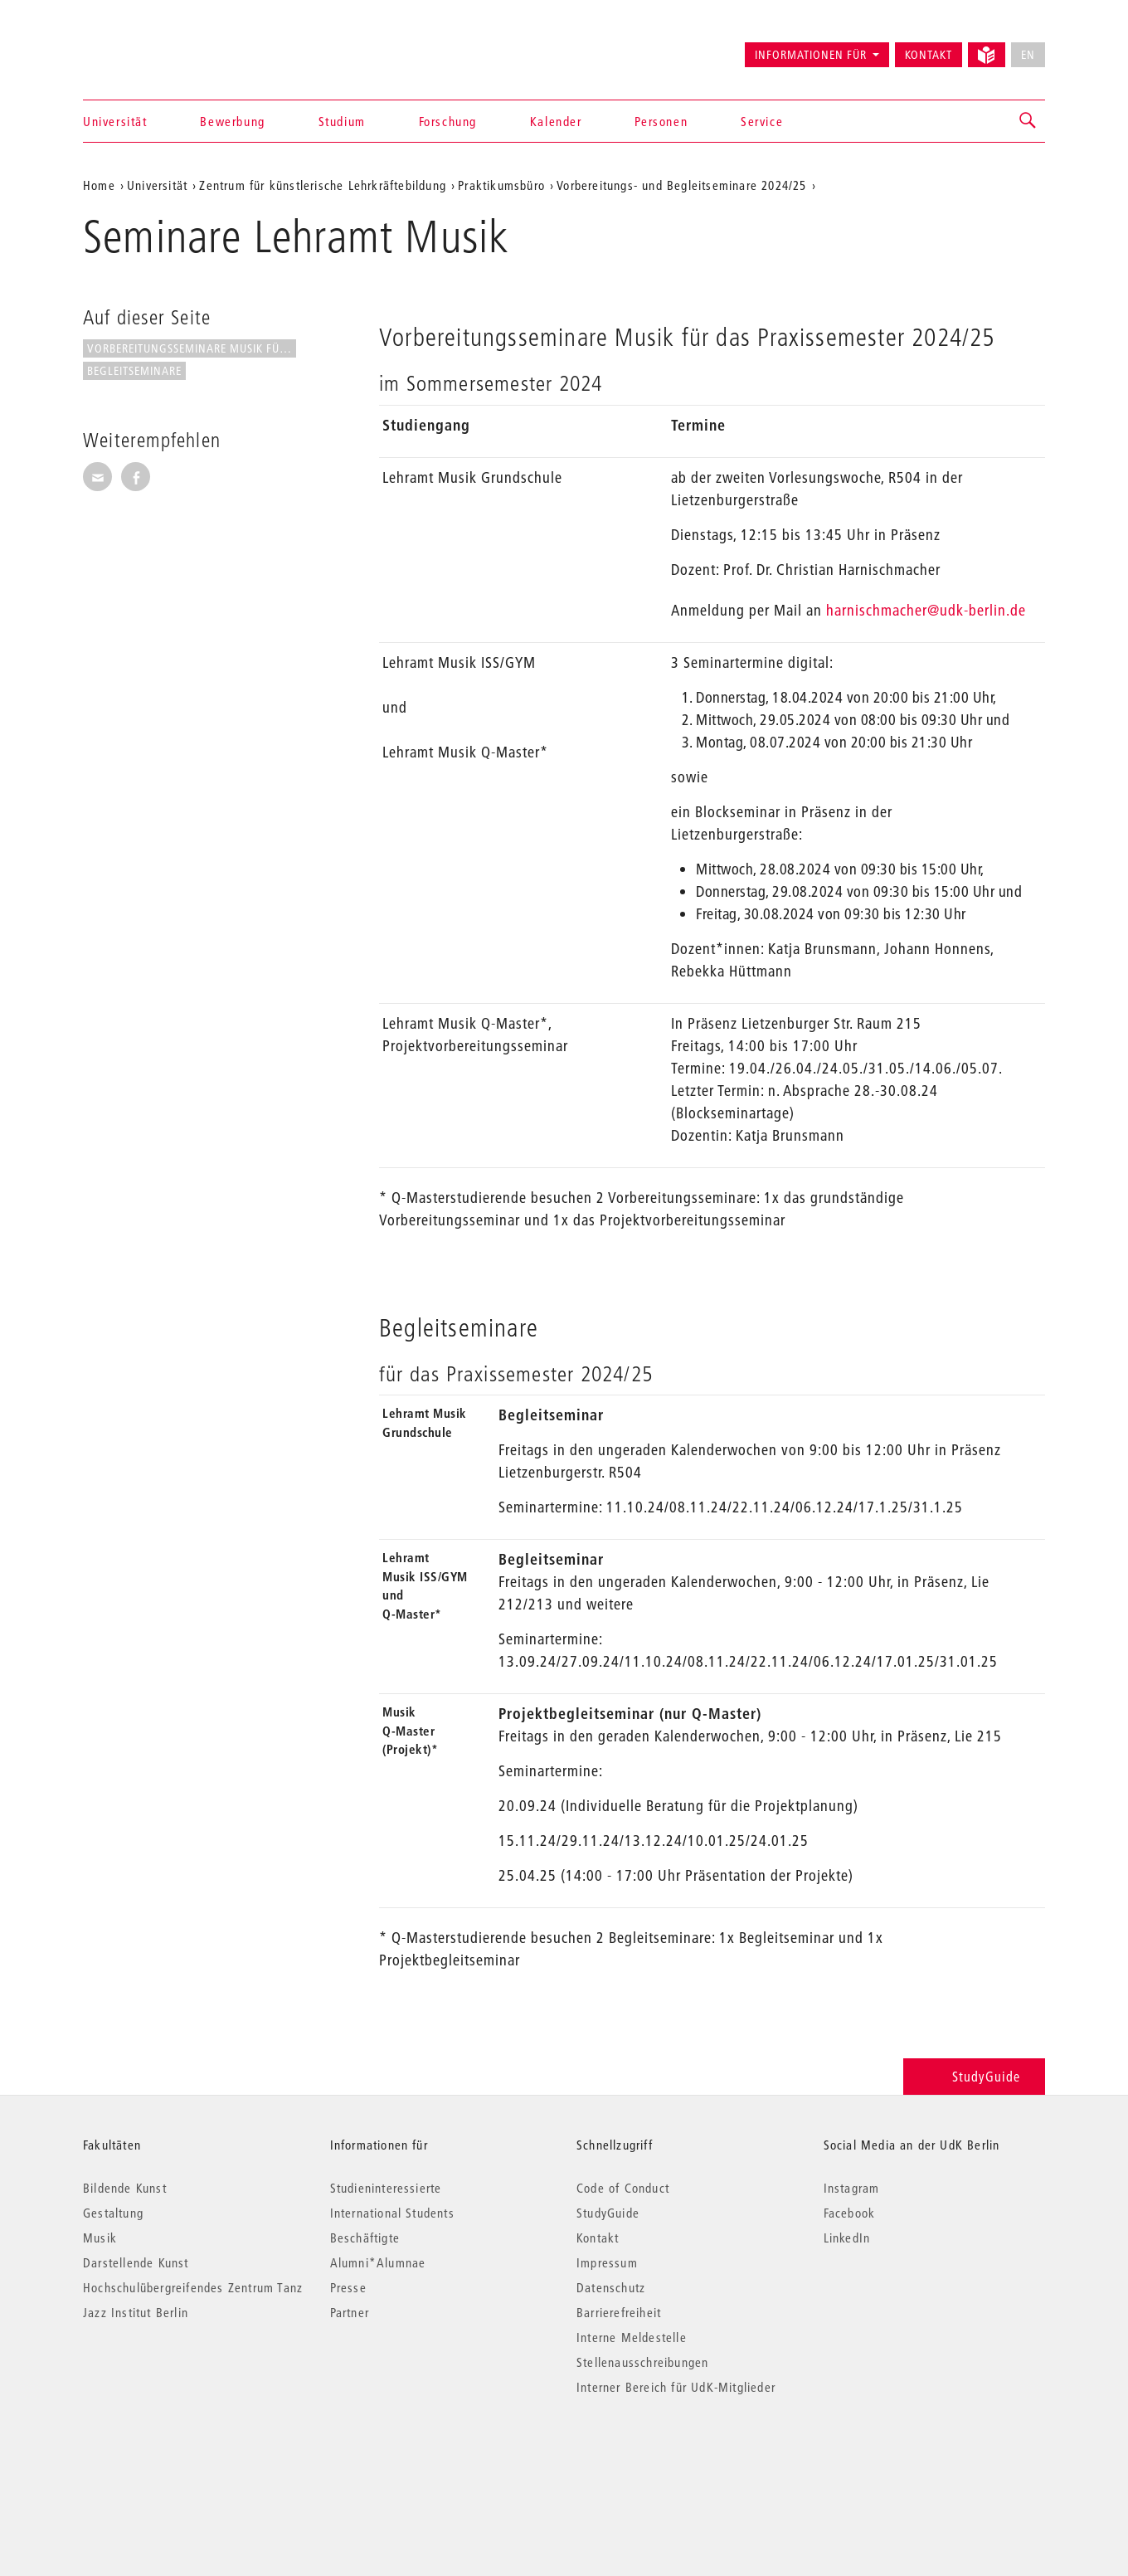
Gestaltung (113, 2212)
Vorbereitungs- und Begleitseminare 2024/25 (681, 185)
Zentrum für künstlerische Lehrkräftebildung (322, 185)
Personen (661, 121)
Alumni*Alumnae (378, 2262)
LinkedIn (847, 2237)
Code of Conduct (622, 2187)
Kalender (556, 121)
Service (762, 121)
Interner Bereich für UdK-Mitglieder (676, 2387)
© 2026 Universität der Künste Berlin (169, 2457)
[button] (1028, 121)
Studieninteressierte (386, 2187)
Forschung (448, 121)
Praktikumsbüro (501, 185)
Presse (348, 2287)
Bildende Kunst (125, 2187)
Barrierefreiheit (618, 2312)
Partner (349, 2312)
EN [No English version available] (1028, 54)
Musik (100, 2237)
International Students (392, 2212)
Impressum (607, 2262)
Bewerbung (232, 121)
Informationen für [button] (811, 54)
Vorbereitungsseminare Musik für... (191, 348)
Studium (342, 121)
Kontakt (928, 54)
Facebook (850, 2212)
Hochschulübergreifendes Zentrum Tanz (193, 2287)
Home (99, 185)
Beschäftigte (365, 2237)
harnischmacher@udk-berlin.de (926, 610)
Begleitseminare (134, 370)
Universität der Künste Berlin (148, 47)
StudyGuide (974, 2076)
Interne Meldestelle (631, 2337)
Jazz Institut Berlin (135, 2312)
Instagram (852, 2187)
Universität (115, 121)
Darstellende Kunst (136, 2262)
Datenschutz (610, 2287)
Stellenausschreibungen (642, 2362)
